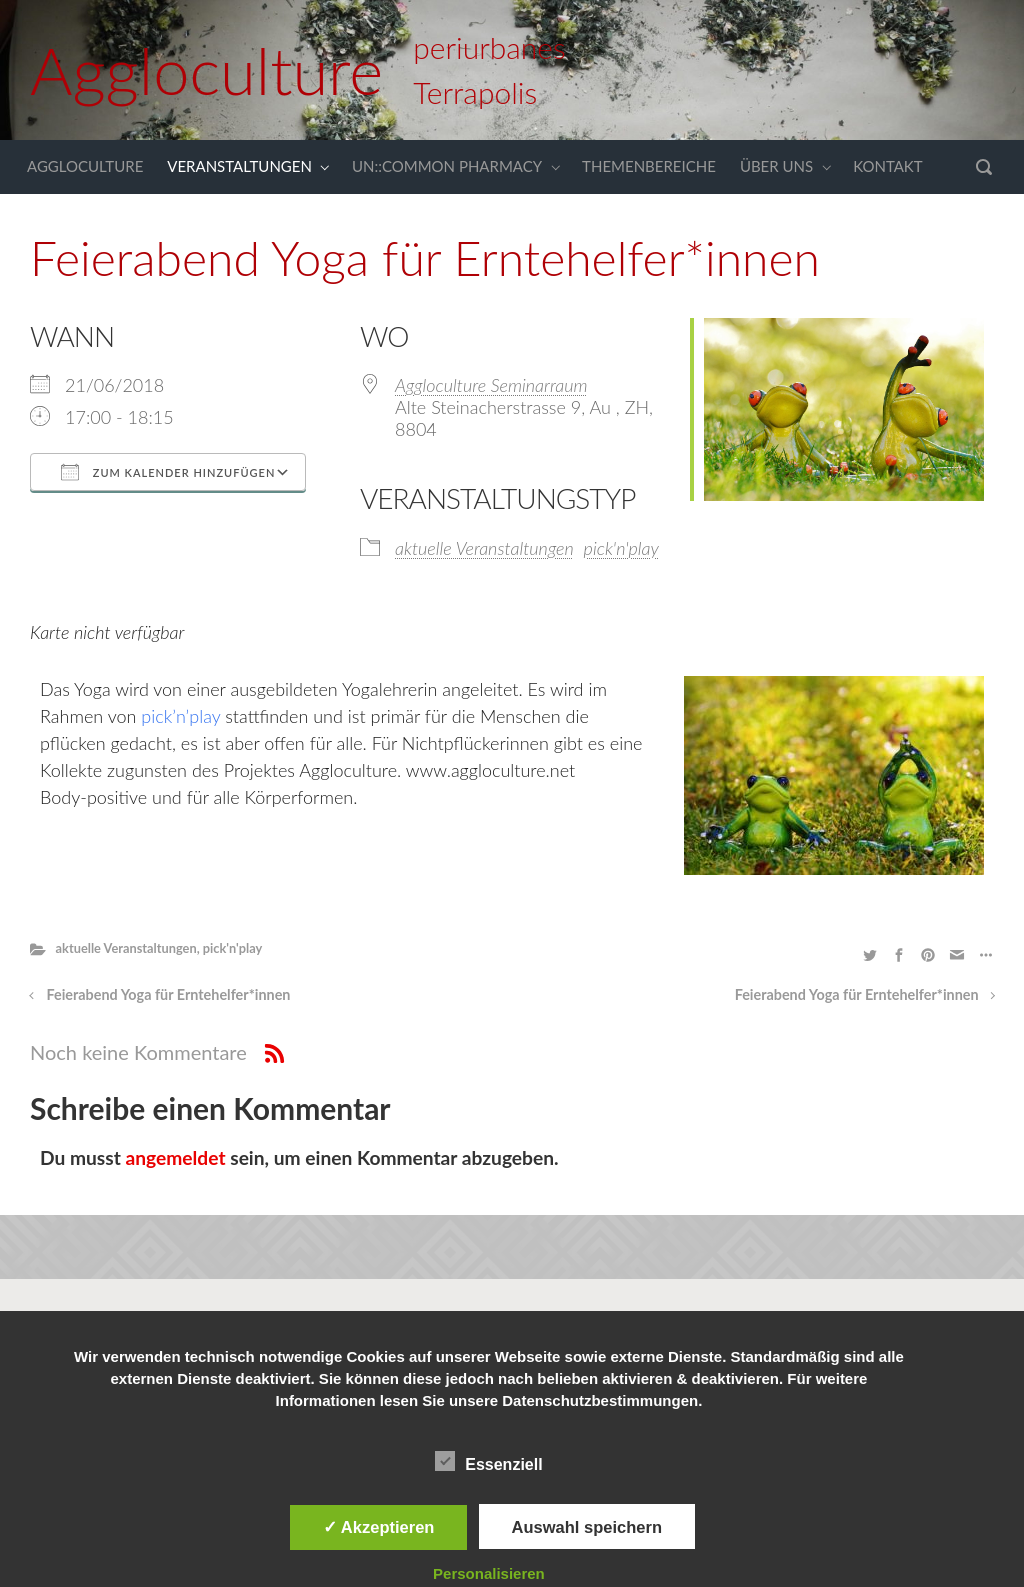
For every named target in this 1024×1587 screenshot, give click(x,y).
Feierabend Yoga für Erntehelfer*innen (169, 994)
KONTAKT (888, 166)
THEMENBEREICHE (649, 166)
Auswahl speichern (587, 1527)
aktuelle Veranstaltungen (484, 548)
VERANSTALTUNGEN (239, 166)
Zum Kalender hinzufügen (168, 472)
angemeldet (176, 1157)
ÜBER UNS (776, 166)
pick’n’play (183, 716)
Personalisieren (489, 1573)
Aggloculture (206, 70)
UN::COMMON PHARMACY (447, 166)
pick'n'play (621, 548)
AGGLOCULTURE (85, 166)
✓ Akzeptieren (379, 1527)
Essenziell (488, 1461)
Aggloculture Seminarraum (491, 385)
